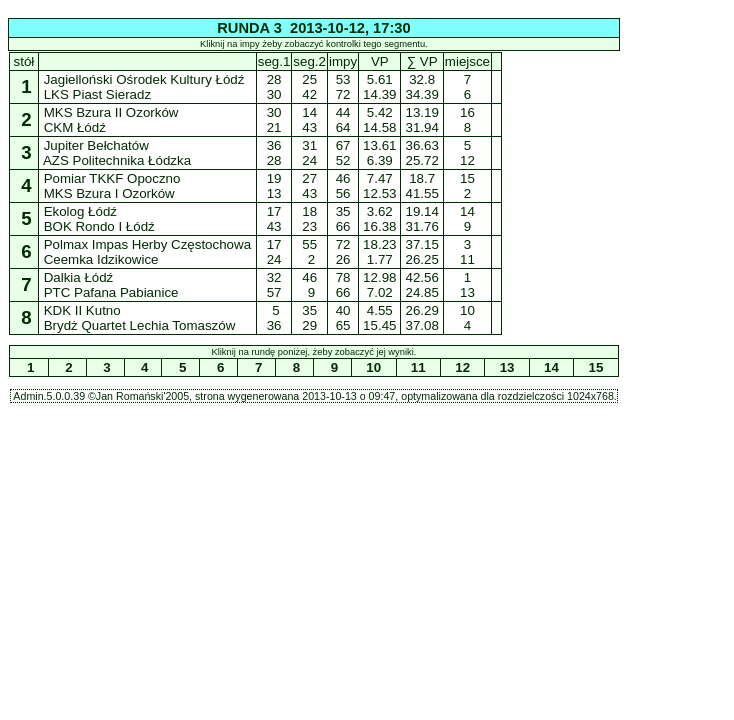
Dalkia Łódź (78, 277)
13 (507, 367)
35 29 (310, 318)
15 (596, 367)
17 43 (274, 219)
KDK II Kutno (82, 310)
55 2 (310, 252)
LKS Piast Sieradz (97, 94)
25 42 (310, 87)
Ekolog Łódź (80, 211)
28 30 (274, 87)
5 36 (274, 318)
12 (463, 367)
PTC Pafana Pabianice (111, 292)
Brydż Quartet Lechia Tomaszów (139, 325)
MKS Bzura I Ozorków (109, 193)
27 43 (310, 186)
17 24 (274, 252)
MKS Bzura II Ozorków (111, 112)
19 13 (274, 186)
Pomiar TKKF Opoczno (112, 178)
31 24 (310, 153)
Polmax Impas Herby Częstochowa (147, 244)
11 (418, 367)
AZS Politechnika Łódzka (117, 160)
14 (551, 367)
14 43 (310, 120)
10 (374, 367)
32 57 (274, 285)
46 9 (310, 285)
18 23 (310, 219)
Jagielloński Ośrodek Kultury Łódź (144, 79)
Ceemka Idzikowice (101, 259)
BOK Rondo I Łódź (99, 226)
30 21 (274, 120)
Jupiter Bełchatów (96, 145)
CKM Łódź (75, 127)
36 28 (274, 153)
